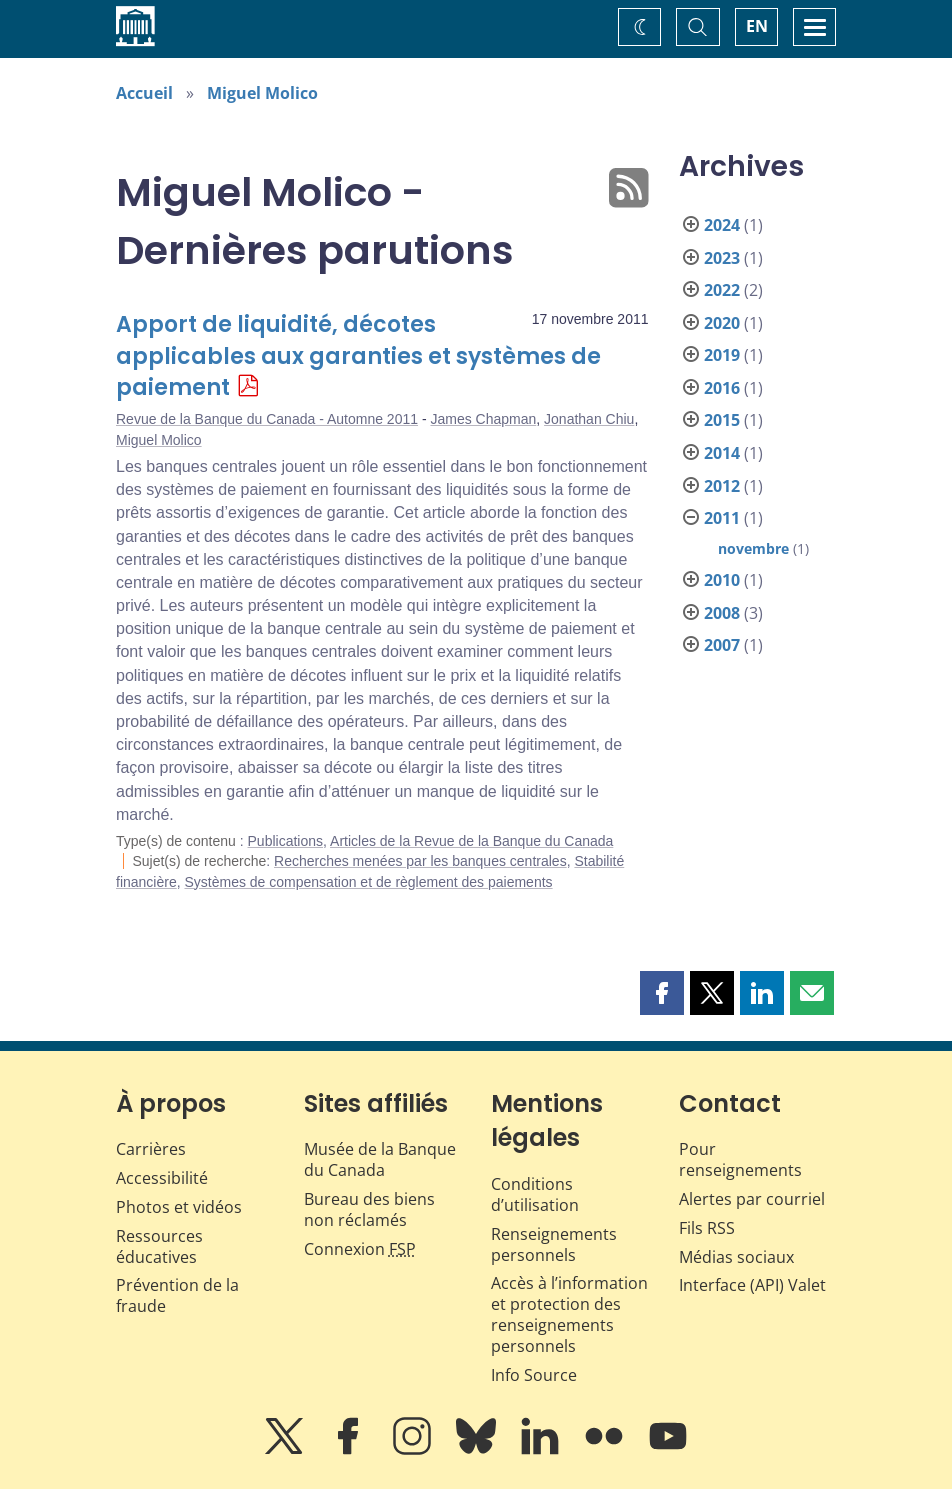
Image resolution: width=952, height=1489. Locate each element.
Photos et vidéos (179, 1207)
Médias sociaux (736, 1257)
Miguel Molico (262, 93)
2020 (722, 323)
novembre (753, 548)
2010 (722, 580)
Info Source (534, 1375)
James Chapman (483, 419)
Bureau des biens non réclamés (369, 1209)
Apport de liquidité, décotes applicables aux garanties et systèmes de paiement (358, 356)
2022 (722, 290)
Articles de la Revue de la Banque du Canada (471, 841)
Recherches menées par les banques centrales (420, 861)
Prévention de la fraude (177, 1295)
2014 (722, 453)
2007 (722, 645)
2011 (722, 518)
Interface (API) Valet (752, 1285)
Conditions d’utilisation (535, 1194)
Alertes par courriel (752, 1199)
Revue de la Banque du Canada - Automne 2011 (267, 419)
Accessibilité (162, 1178)
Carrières (151, 1149)
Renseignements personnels (554, 1244)
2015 (722, 420)
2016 (722, 388)
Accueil (144, 93)
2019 (722, 355)
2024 (722, 225)
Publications (286, 841)
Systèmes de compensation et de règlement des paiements (368, 882)
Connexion (360, 1249)
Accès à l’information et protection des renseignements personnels (569, 1314)
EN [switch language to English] (757, 26)
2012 (722, 486)
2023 (722, 258)
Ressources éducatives (159, 1246)
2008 (722, 613)
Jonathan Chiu (589, 419)
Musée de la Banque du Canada (380, 1159)
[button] (662, 993)
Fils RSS (707, 1228)
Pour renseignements (740, 1159)
